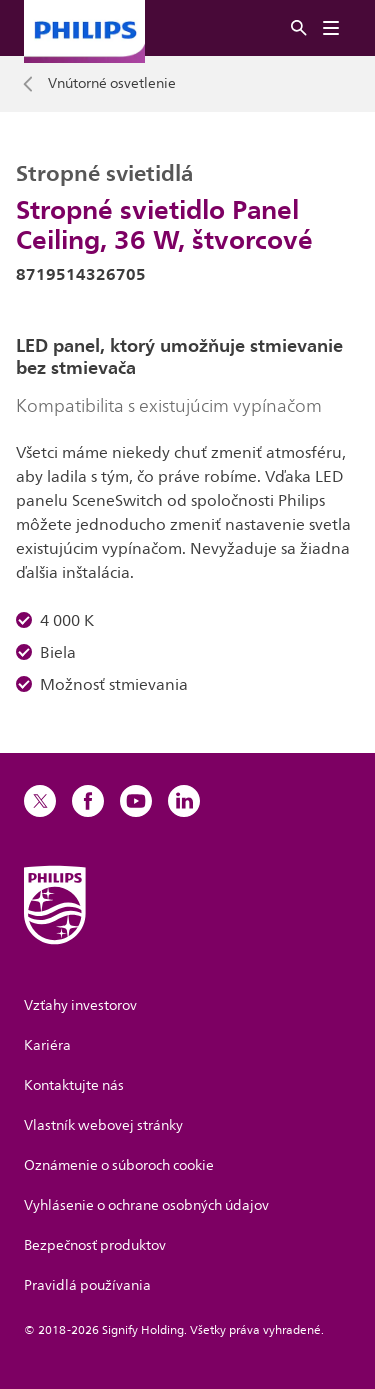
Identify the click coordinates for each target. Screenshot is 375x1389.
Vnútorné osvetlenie (112, 84)
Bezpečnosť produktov (95, 1245)
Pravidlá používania (87, 1285)
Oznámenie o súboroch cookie (119, 1165)
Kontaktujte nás (74, 1085)
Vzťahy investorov (80, 1005)
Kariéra (47, 1045)
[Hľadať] (299, 28)
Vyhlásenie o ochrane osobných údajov (146, 1205)
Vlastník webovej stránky (103, 1125)
